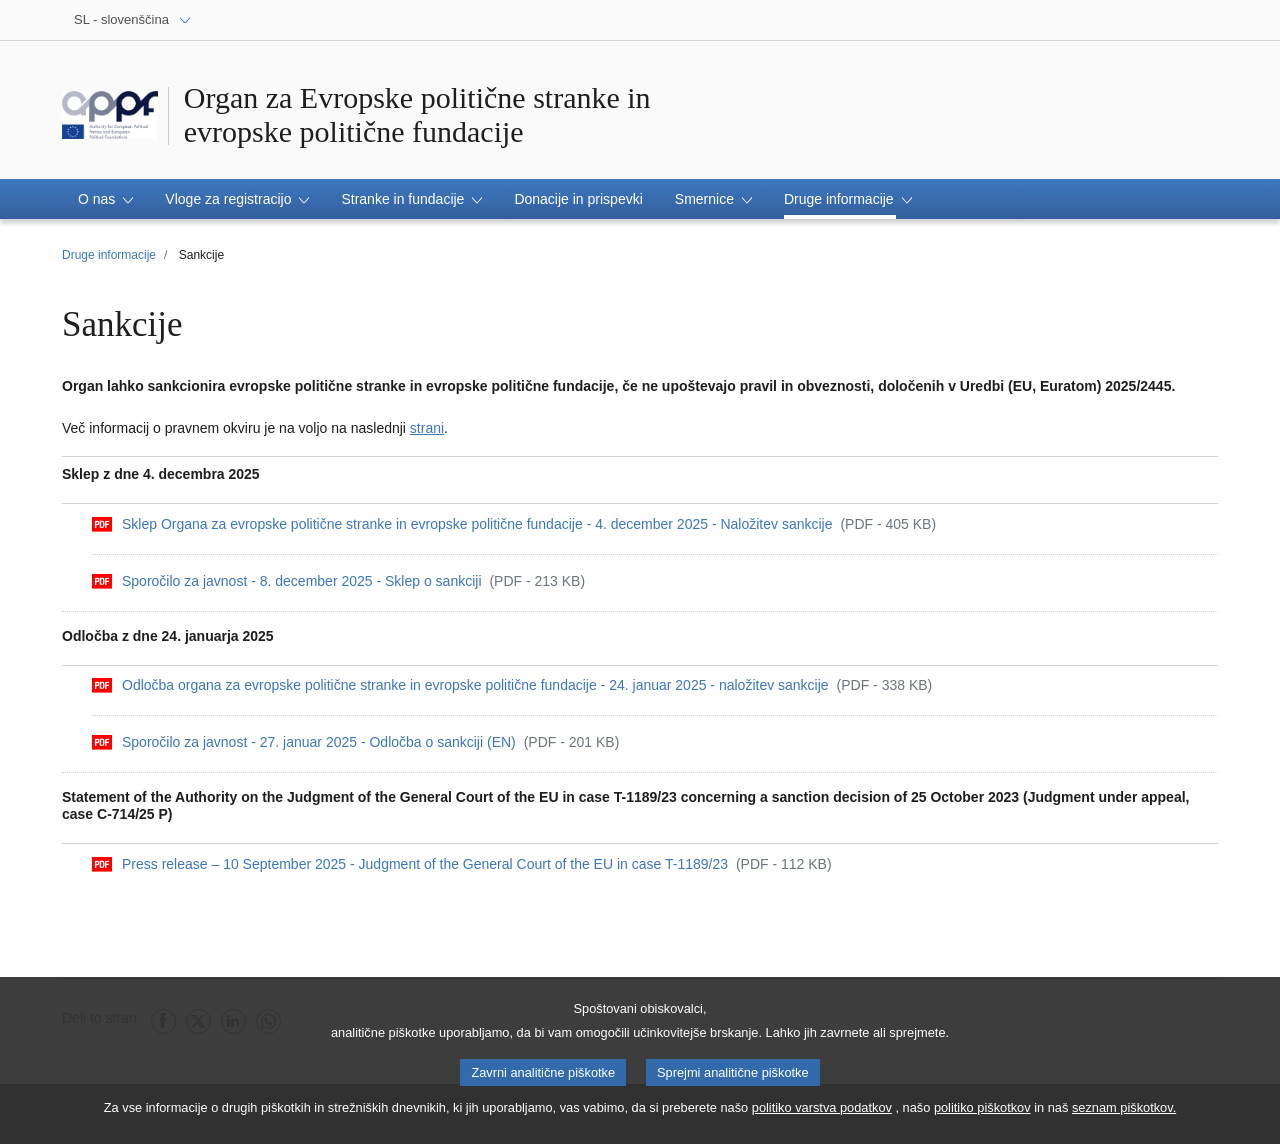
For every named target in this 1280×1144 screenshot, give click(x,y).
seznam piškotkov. (1124, 1109)
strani (427, 428)
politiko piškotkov (982, 1109)
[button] (105, 199)
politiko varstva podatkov (822, 1109)
